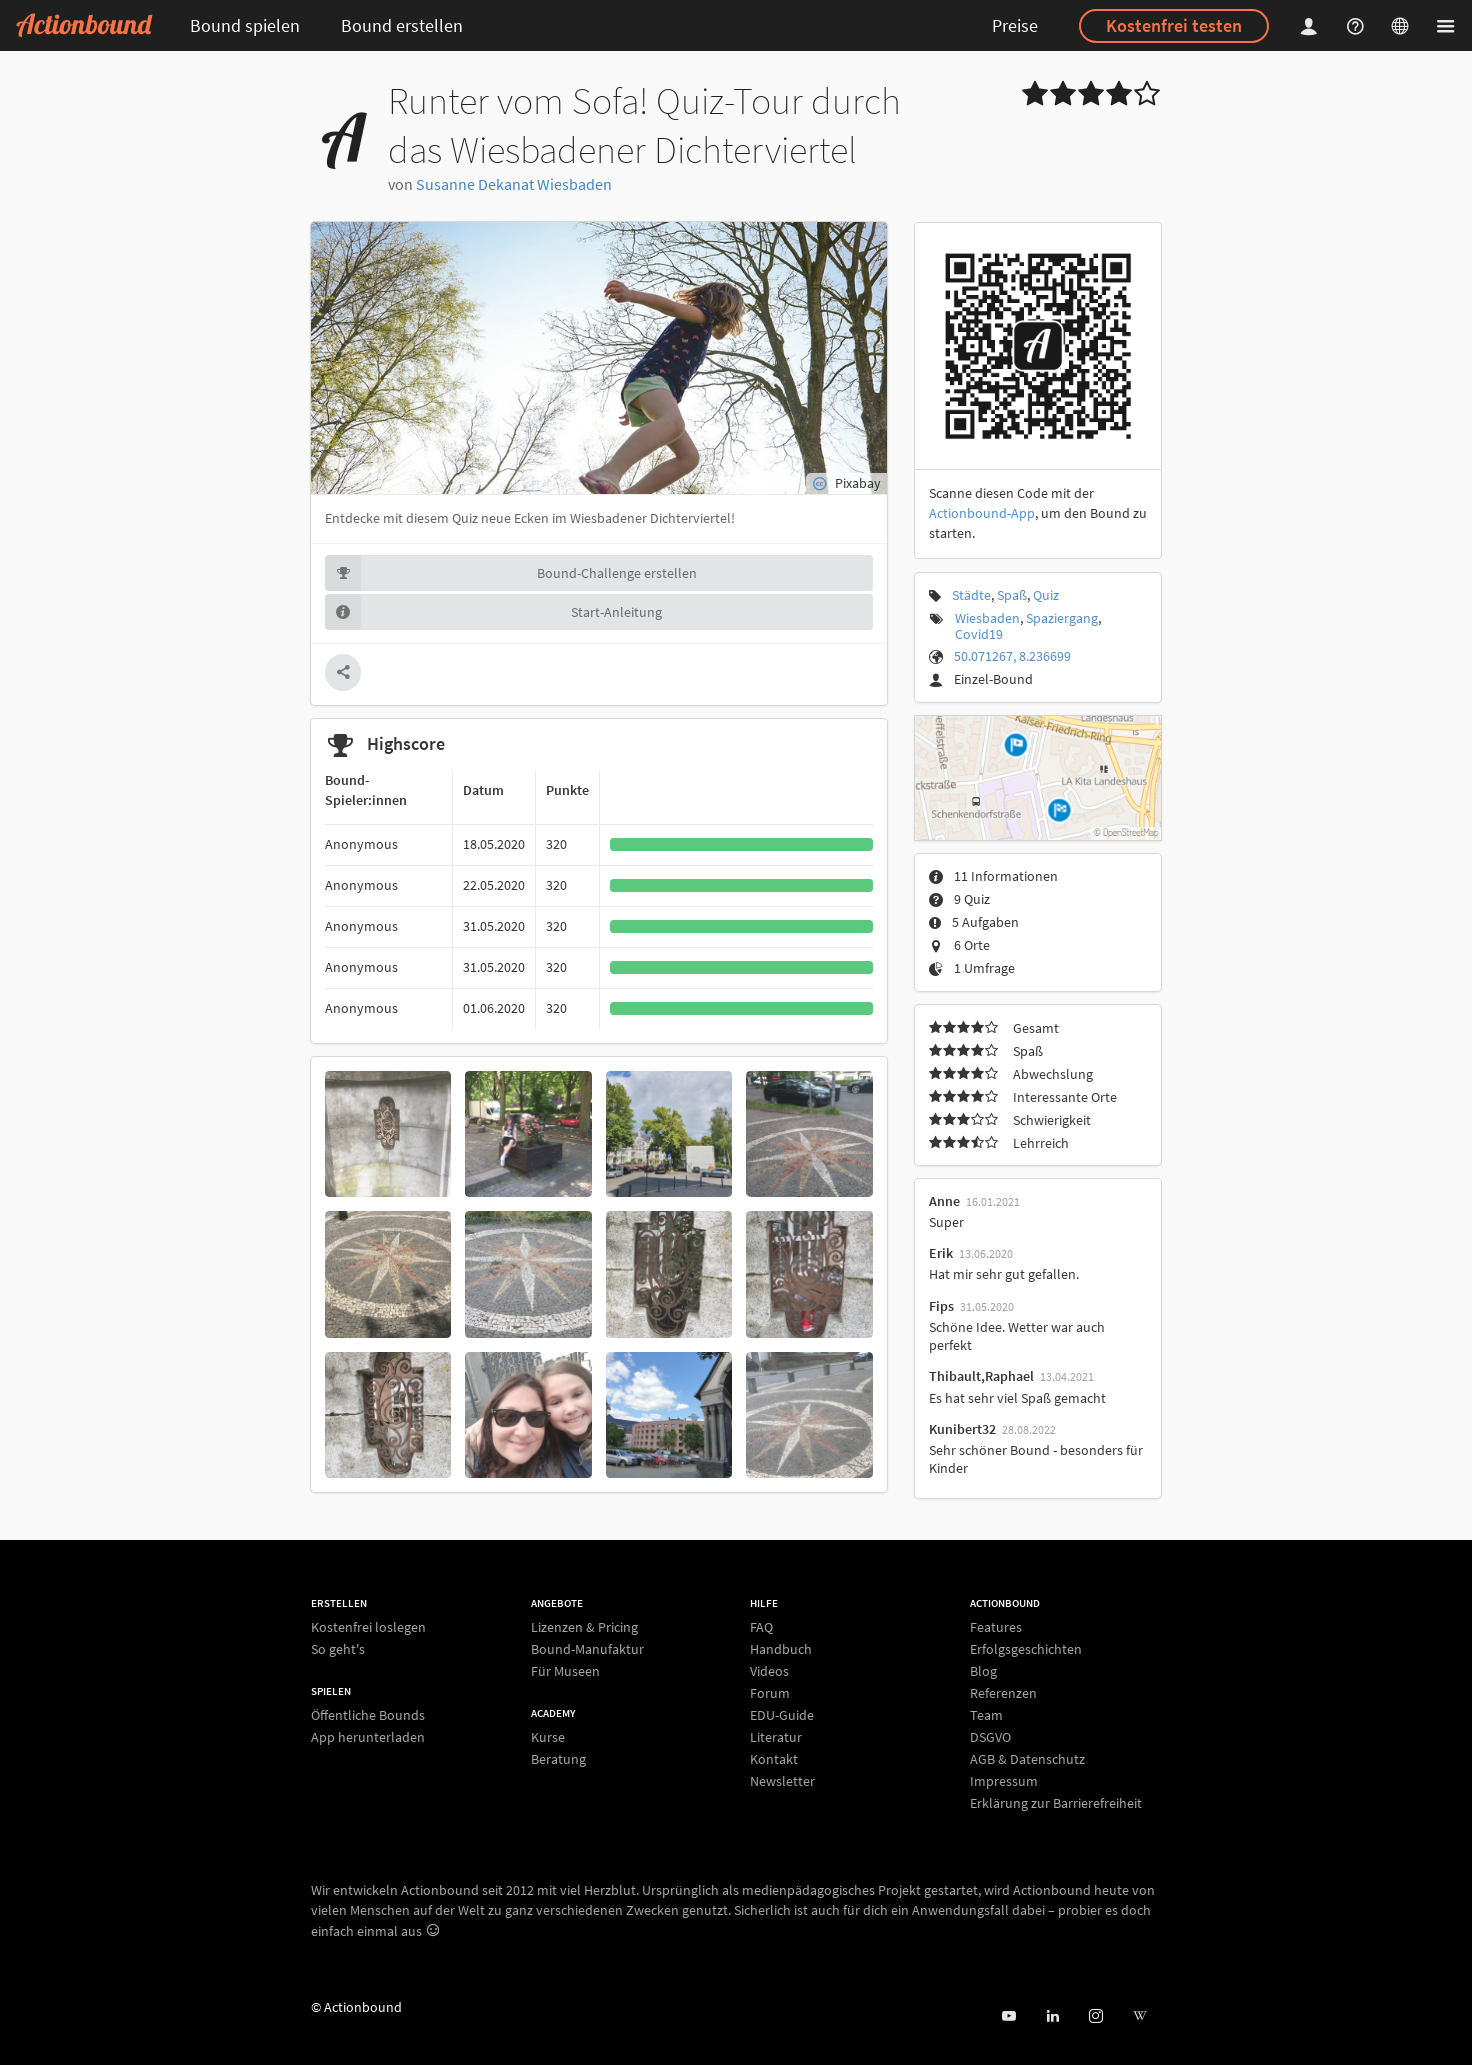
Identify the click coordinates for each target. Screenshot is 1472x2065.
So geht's (338, 1648)
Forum (770, 1693)
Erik (941, 1253)
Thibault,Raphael (981, 1376)
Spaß (1012, 595)
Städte (971, 595)
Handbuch (781, 1649)
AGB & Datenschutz (1027, 1759)
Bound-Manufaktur (587, 1649)
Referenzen (1003, 1693)
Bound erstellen (402, 25)
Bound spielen (245, 25)
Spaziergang (1062, 618)
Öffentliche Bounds (368, 1715)
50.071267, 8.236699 (1012, 656)
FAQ (761, 1627)
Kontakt (774, 1759)
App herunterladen (368, 1736)
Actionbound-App (982, 513)
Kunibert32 (962, 1429)
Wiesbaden (987, 618)
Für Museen (565, 1670)
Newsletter (782, 1780)
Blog (983, 1671)
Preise (1015, 25)
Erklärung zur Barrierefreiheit (1056, 1802)
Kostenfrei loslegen (368, 1627)
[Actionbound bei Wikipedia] (1139, 2016)
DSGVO (990, 1737)
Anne (944, 1201)
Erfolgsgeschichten (1026, 1649)
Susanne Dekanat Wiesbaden (514, 184)
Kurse (548, 1737)
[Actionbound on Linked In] (1052, 2016)
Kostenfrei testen (1174, 25)
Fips (941, 1306)
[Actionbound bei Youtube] (1008, 2016)
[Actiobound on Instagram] (1095, 2016)
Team (986, 1715)
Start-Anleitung (493, 612)
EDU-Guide (782, 1715)
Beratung (558, 1758)
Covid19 (979, 634)
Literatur (776, 1737)
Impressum (1004, 1781)
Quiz (1046, 595)
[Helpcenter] (1358, 25)
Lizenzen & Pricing (584, 1627)
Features (996, 1627)
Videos (769, 1671)
